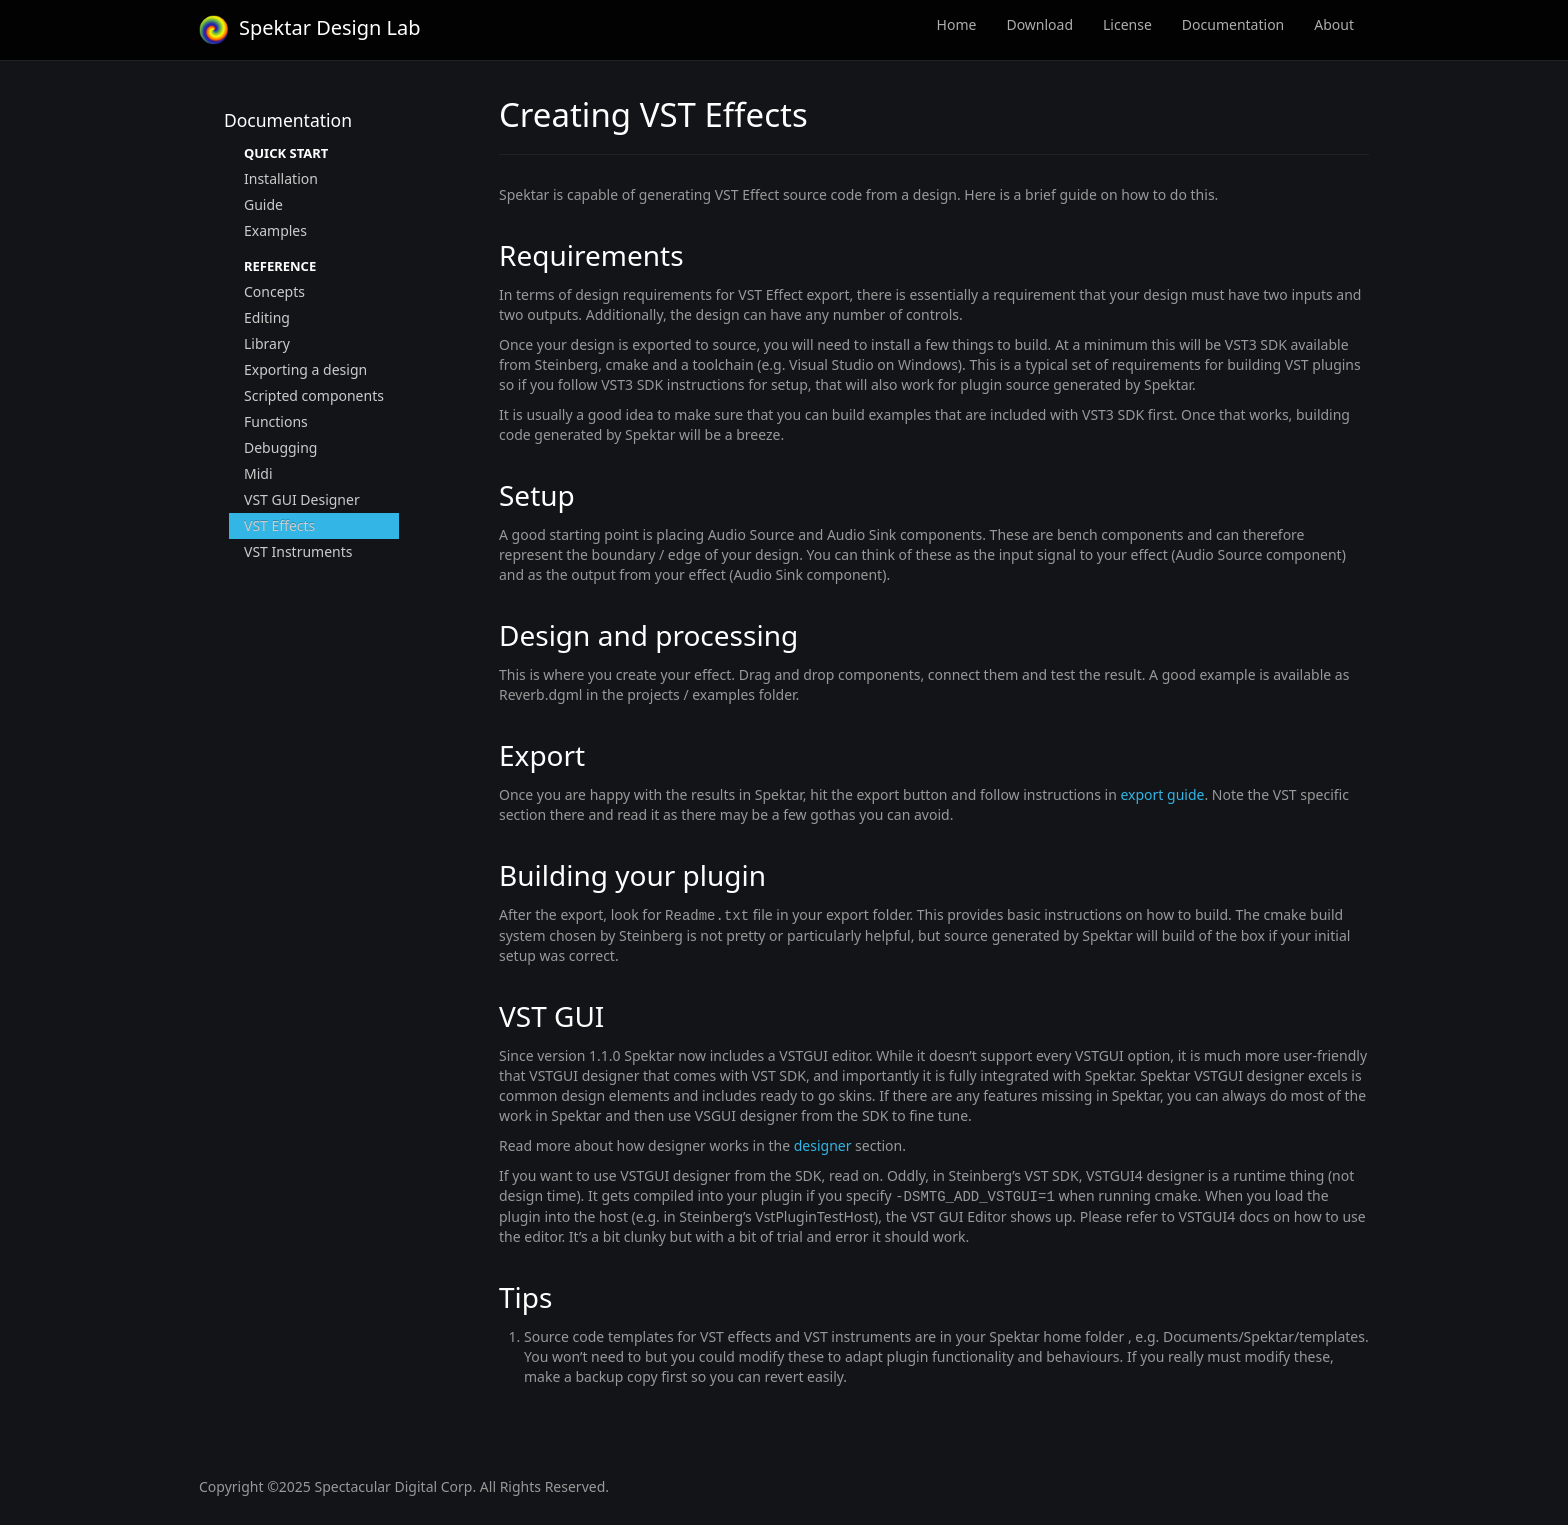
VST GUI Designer (302, 499)
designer (823, 1144)
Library (267, 343)
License (1127, 24)
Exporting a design (305, 369)
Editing (267, 317)
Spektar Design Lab (310, 27)
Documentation (1233, 24)
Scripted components (314, 395)
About (1334, 24)
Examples (275, 230)
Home (957, 24)
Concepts (274, 291)
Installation (281, 178)
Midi (258, 473)
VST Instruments (298, 551)
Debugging (280, 447)
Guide (263, 204)
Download (1039, 24)
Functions (276, 421)
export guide (1162, 794)
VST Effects (279, 525)
